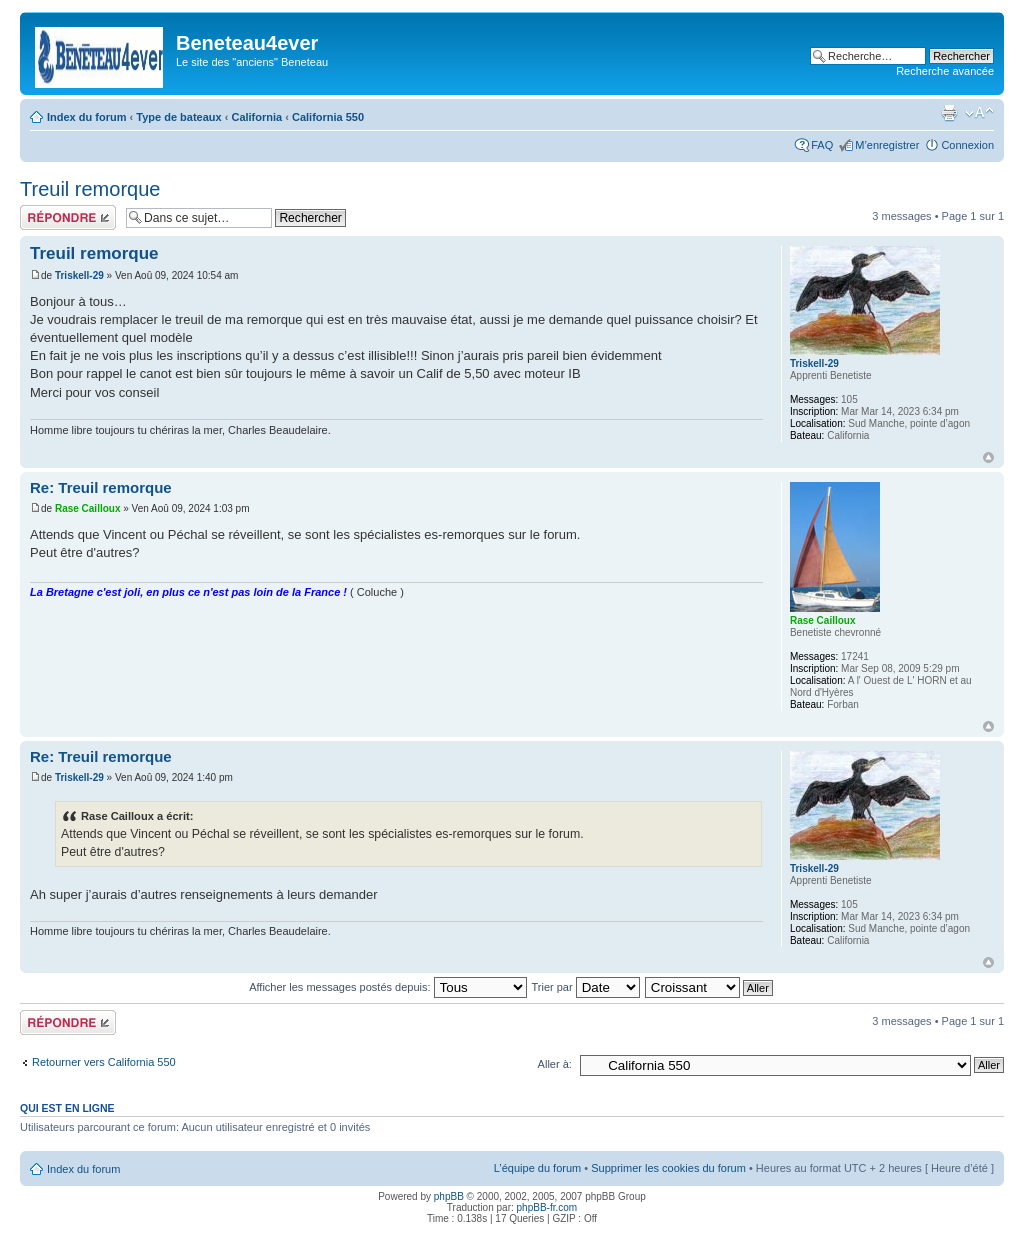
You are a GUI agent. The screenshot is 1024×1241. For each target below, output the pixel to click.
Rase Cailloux (88, 508)
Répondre (68, 217)
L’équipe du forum (537, 1168)
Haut (988, 457)
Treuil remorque (90, 189)
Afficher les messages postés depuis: (387, 987)
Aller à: (555, 1064)
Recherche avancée (945, 71)
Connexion (967, 145)
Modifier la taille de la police (979, 113)
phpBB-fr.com (547, 1207)
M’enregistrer (887, 145)
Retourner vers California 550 (104, 1062)
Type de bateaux (178, 117)
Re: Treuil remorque (101, 487)
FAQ (822, 145)
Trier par (585, 987)
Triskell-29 (79, 275)
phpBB (449, 1196)
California (256, 117)
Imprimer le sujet (949, 113)
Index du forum (86, 117)
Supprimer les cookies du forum (668, 1168)
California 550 (328, 117)
